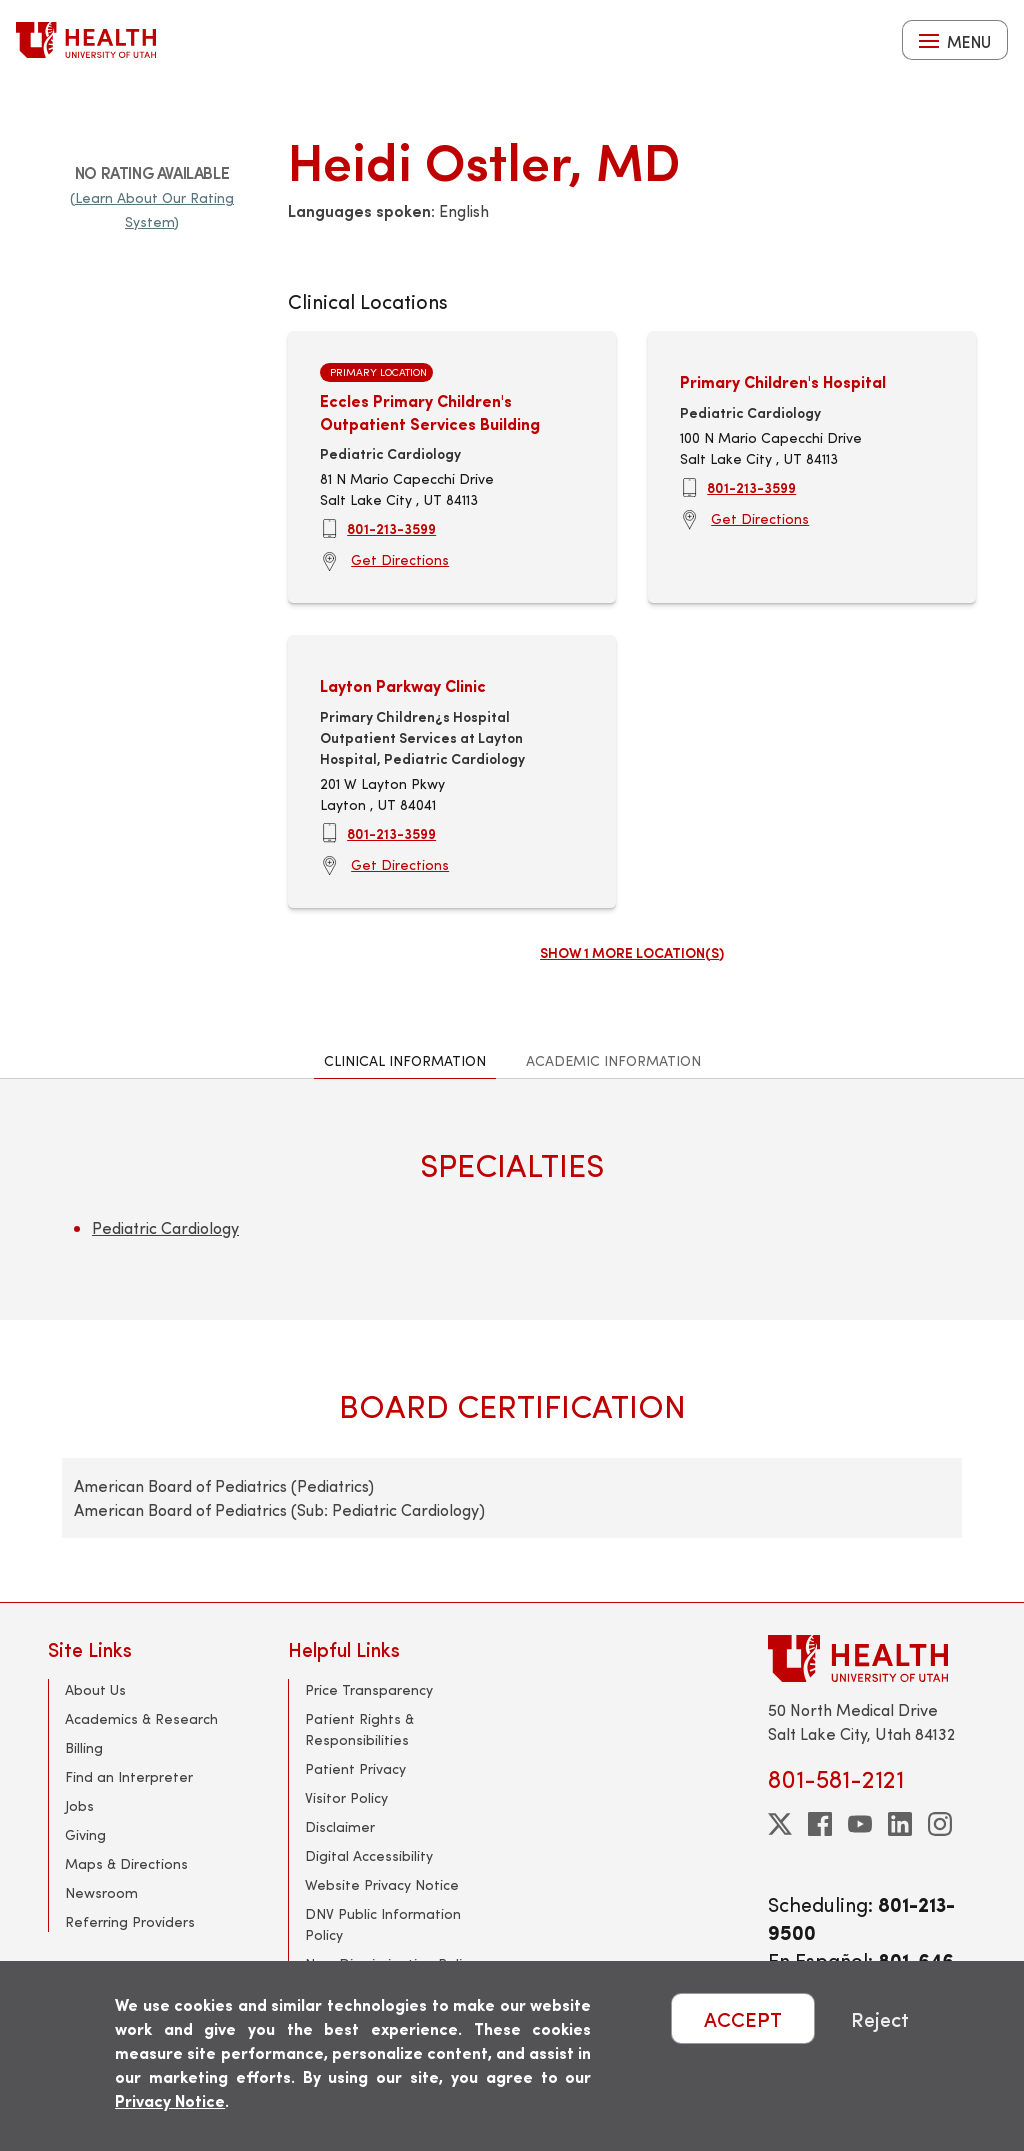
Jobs (79, 1805)
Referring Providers (130, 1921)
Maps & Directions (126, 1863)
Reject (880, 2018)
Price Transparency (369, 1689)
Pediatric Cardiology (165, 1227)
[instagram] (940, 1824)
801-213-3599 (391, 528)
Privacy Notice (170, 2100)
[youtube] (860, 1824)
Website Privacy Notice (382, 1884)
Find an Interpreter (129, 1776)
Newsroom (101, 1892)
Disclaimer (340, 1826)
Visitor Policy (346, 1797)
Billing (84, 1747)
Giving (85, 1834)
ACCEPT (743, 2018)
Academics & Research (141, 1718)
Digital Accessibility (369, 1855)
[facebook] (820, 1824)
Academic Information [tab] (613, 1060)
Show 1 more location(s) (632, 952)
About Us (95, 1689)
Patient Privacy (355, 1768)
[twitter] (780, 1824)
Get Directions (400, 559)
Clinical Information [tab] (405, 1060)
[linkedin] (900, 1824)
